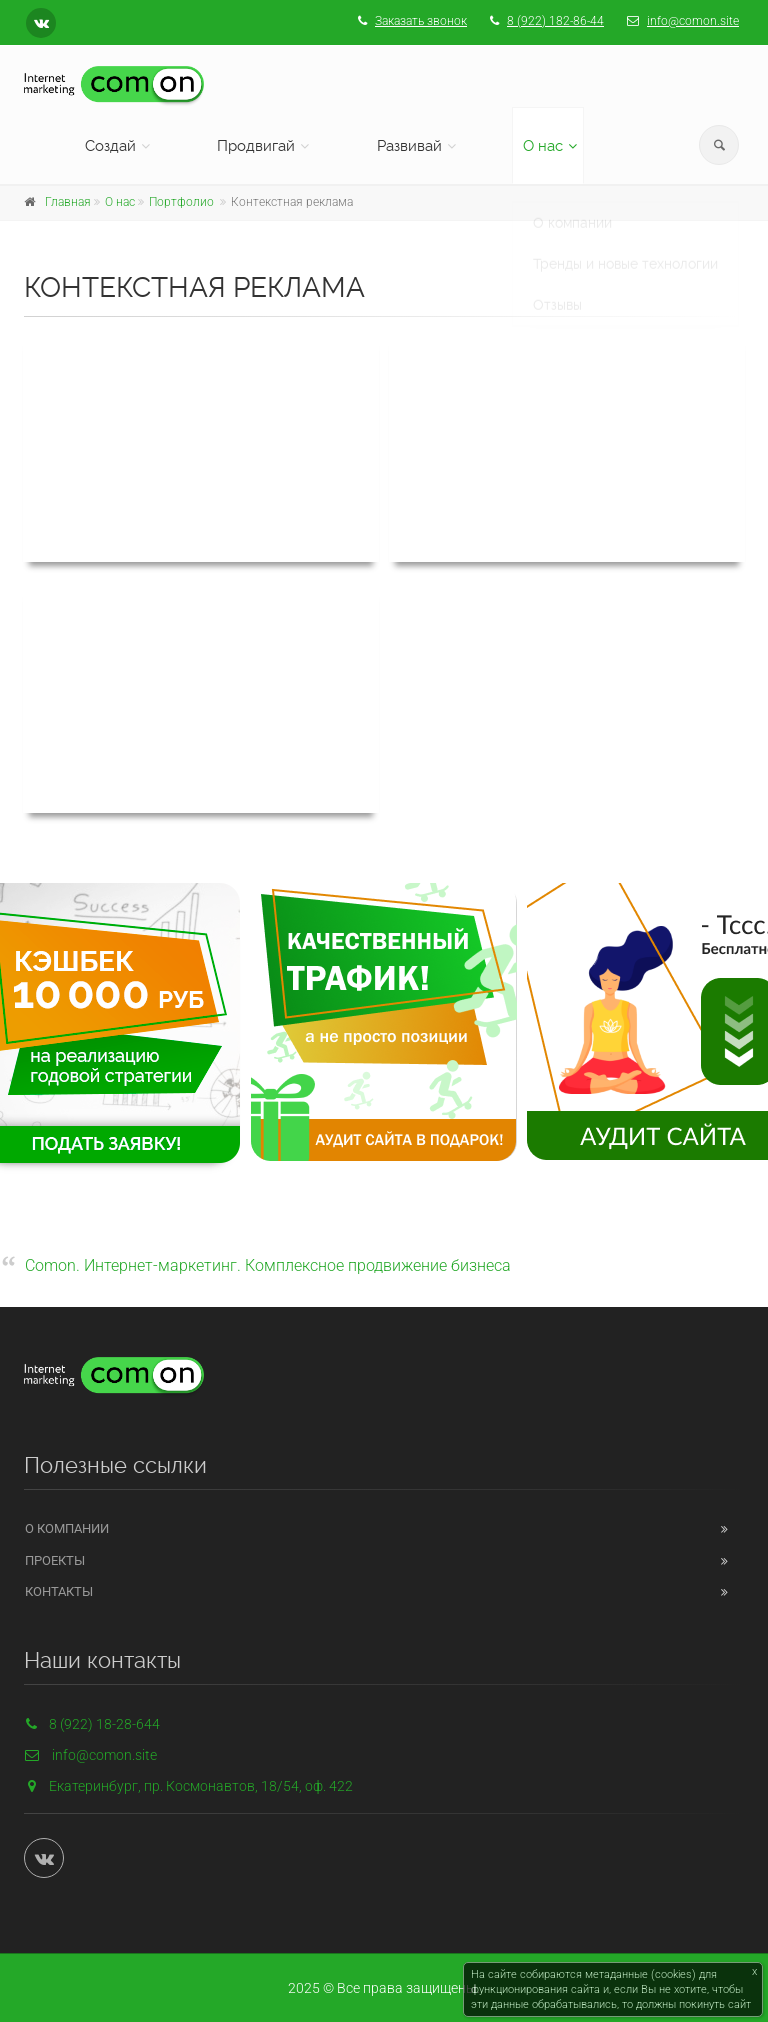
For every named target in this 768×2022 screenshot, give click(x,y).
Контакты (59, 1591)
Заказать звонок (421, 21)
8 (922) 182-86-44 (555, 21)
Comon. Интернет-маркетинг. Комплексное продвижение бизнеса (268, 1265)
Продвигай (256, 146)
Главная (68, 202)
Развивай (409, 146)
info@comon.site (693, 21)
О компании (572, 205)
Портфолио (181, 202)
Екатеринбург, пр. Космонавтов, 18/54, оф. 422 (201, 1786)
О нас (543, 146)
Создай (110, 146)
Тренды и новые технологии (625, 246)
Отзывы (557, 287)
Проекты (55, 1560)
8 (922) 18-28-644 (92, 1724)
